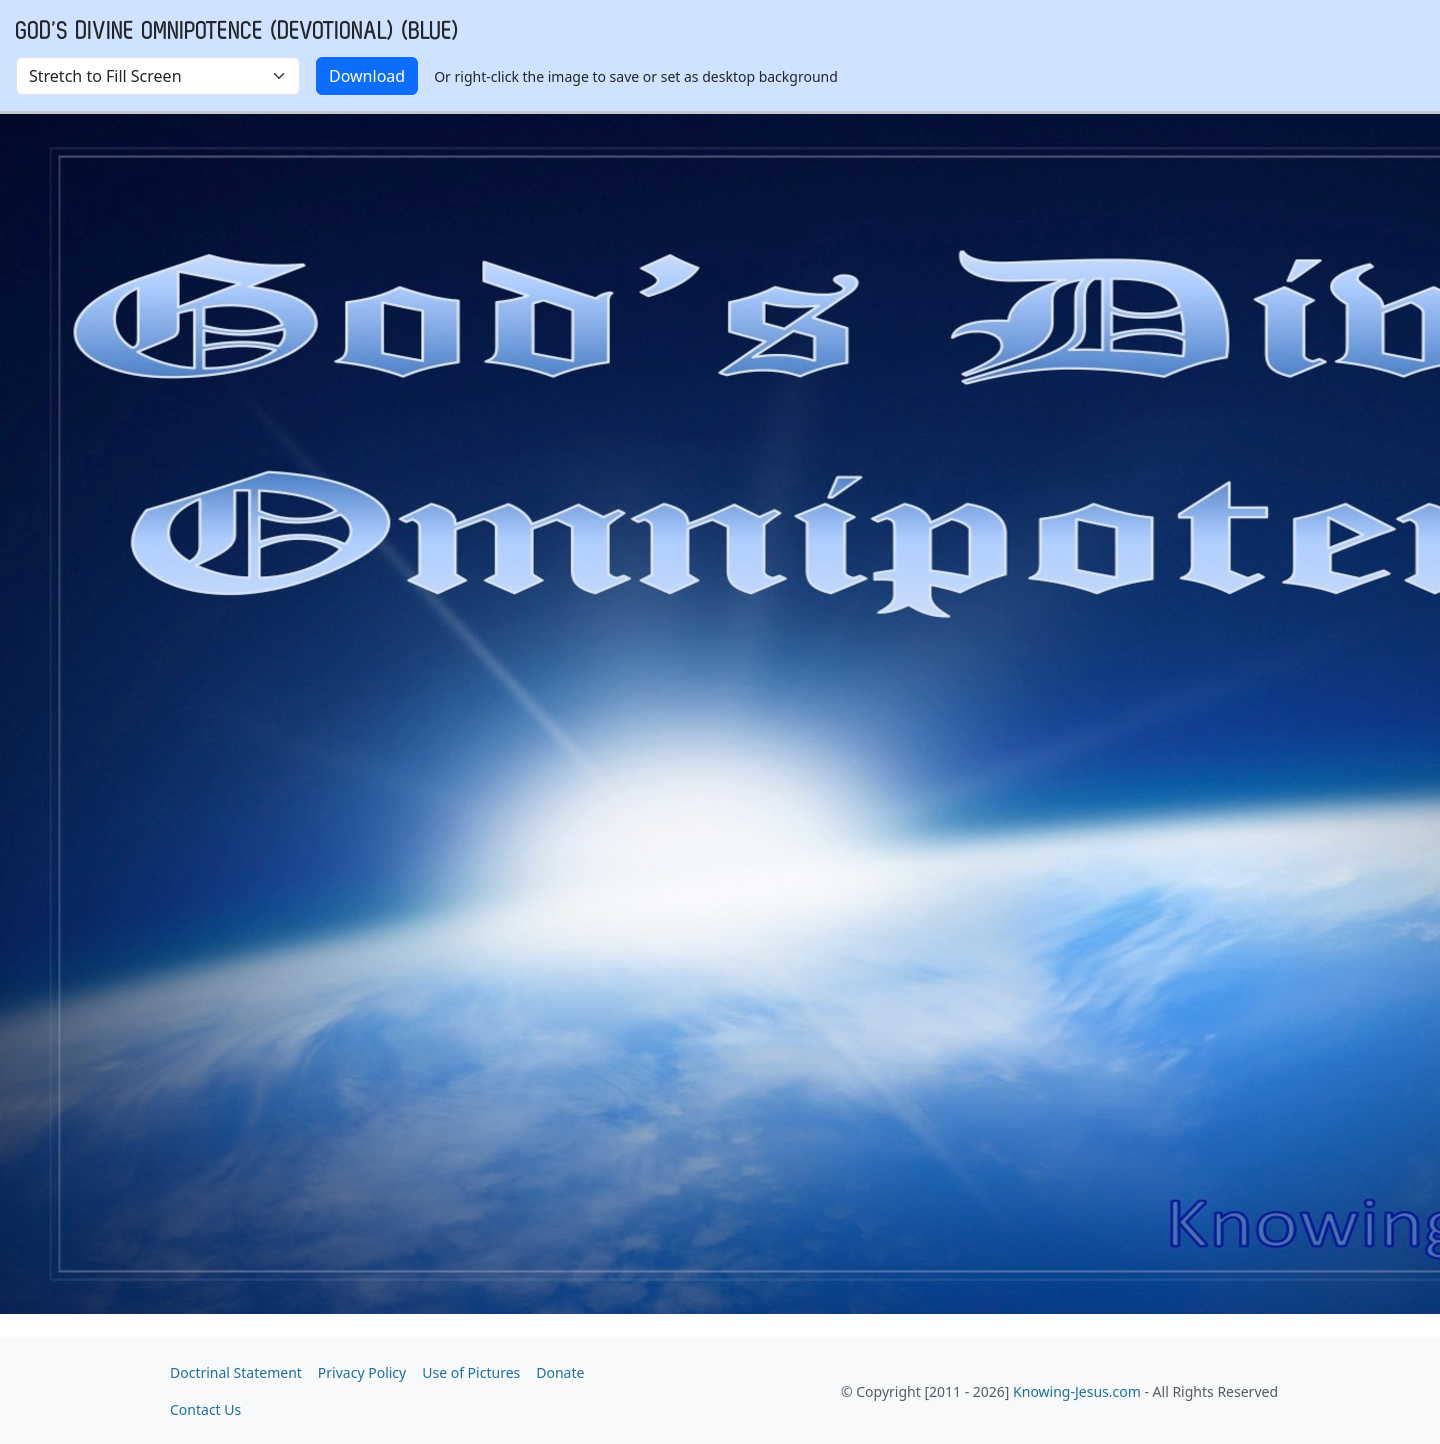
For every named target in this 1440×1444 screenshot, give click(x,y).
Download (367, 76)
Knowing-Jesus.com (1077, 1391)
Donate (560, 1372)
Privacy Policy (362, 1372)
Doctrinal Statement (236, 1372)
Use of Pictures (471, 1372)
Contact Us (205, 1409)
